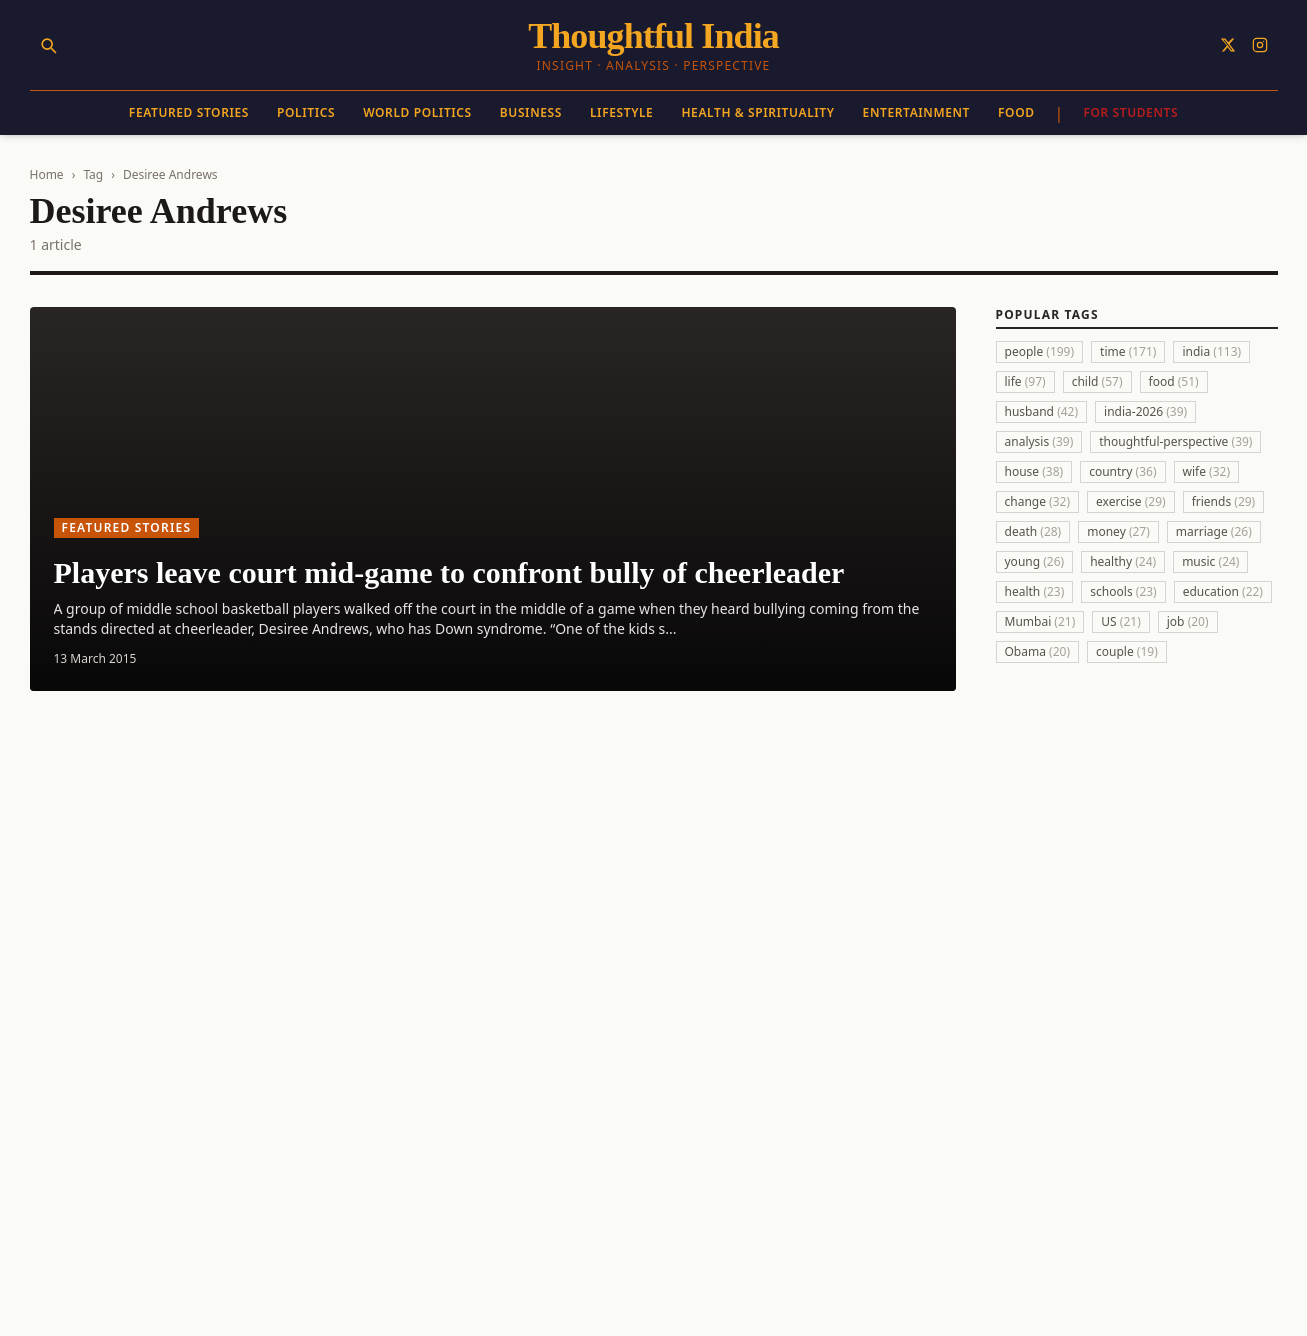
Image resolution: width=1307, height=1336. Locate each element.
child (1097, 381)
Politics (306, 112)
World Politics (417, 112)
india (1211, 351)
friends (1224, 501)
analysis (1039, 441)
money (1118, 531)
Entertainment (916, 112)
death (1033, 531)
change (1038, 501)
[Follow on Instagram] (1260, 45)
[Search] (48, 45)
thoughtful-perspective (1175, 441)
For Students (1130, 112)
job (1188, 621)
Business (531, 112)
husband (1042, 411)
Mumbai (1040, 621)
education (1223, 591)
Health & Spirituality (757, 112)
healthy (1123, 561)
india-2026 (1145, 411)
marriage (1214, 531)
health (1035, 591)
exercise (1131, 501)
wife (1207, 471)
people (1040, 351)
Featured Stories (189, 112)
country (1122, 471)
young (1035, 561)
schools (1123, 591)
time (1128, 351)
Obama (1038, 651)
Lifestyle (621, 112)
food (1174, 381)
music (1210, 561)
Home (47, 174)
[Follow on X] (1228, 45)
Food (1016, 112)
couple (1127, 651)
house (1034, 471)
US (1120, 621)
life (1025, 381)
